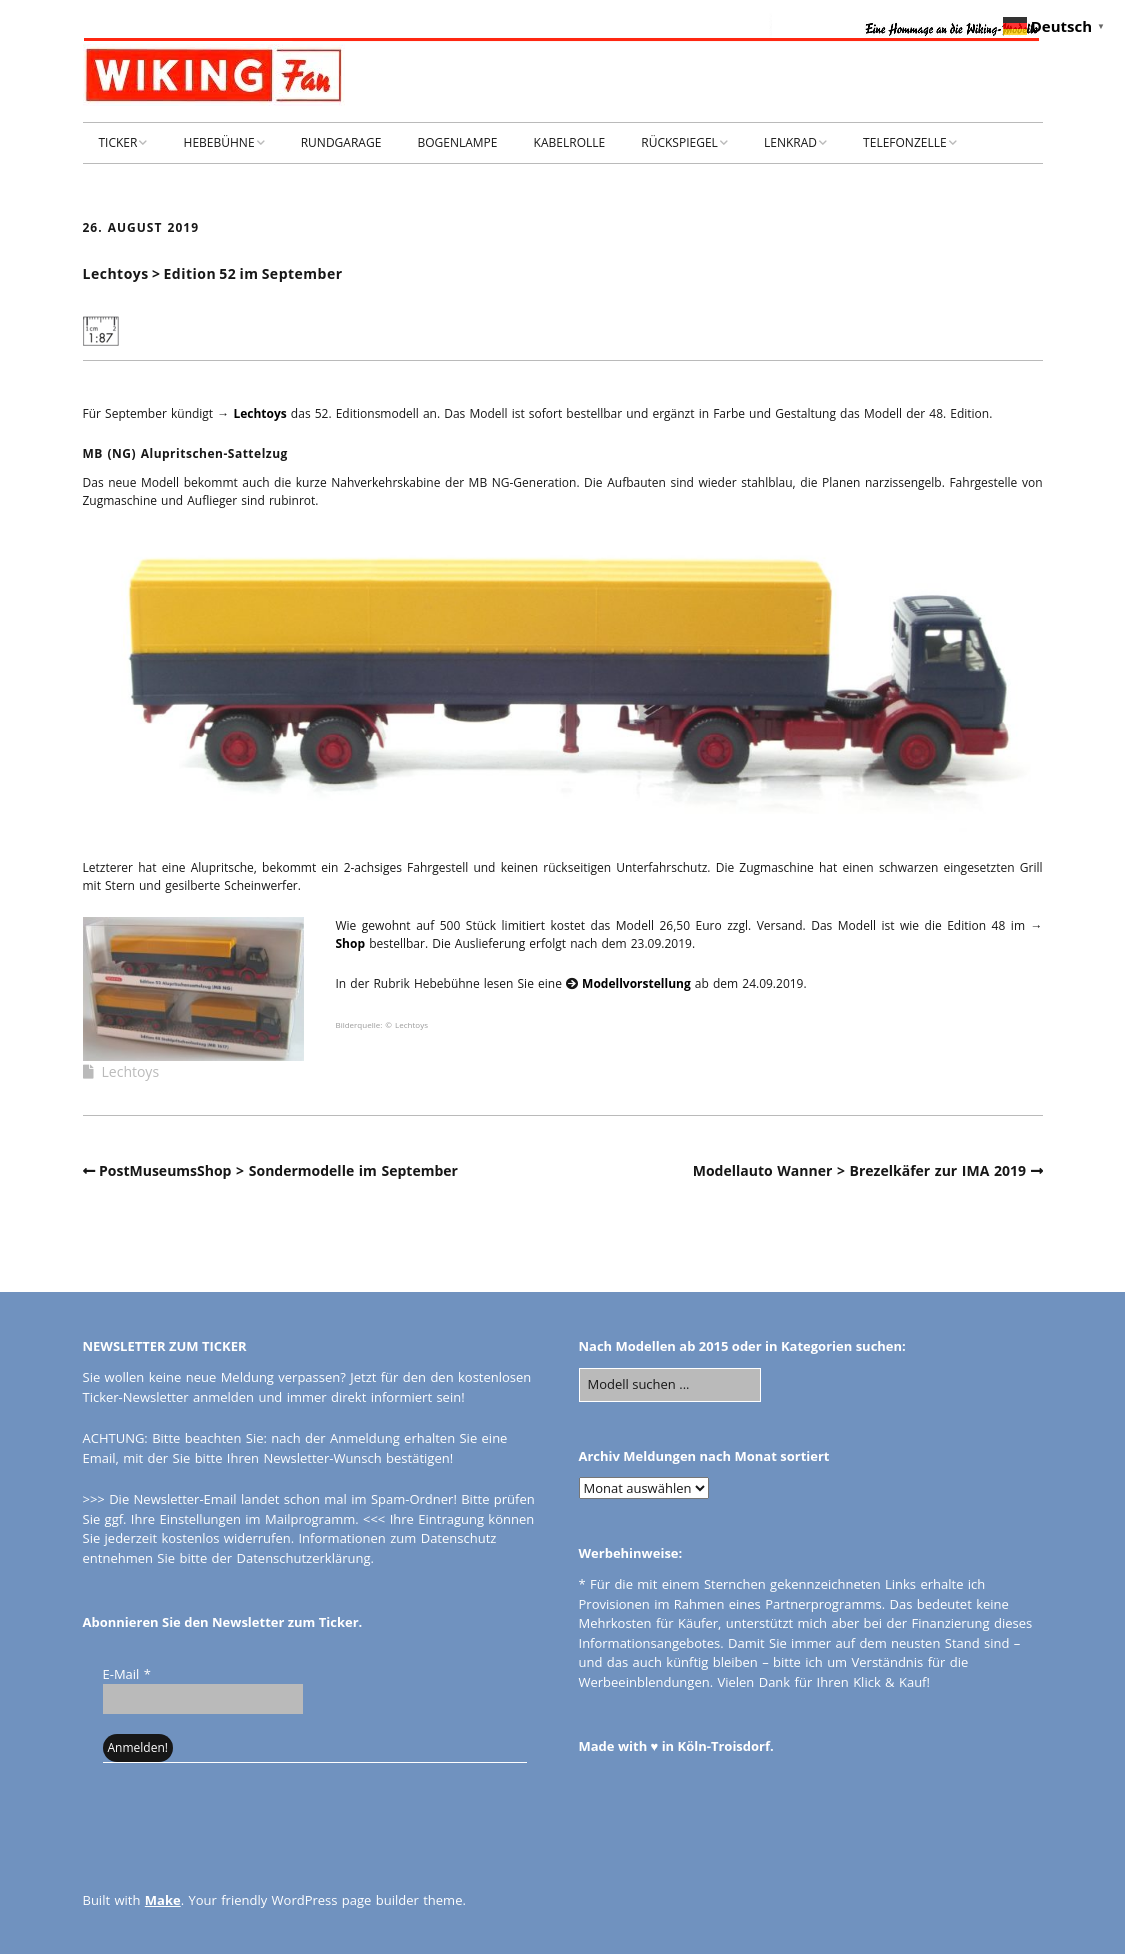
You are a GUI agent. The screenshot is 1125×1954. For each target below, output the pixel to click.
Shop (351, 943)
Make (163, 1900)
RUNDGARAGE (341, 142)
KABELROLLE (570, 142)
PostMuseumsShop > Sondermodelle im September (278, 1170)
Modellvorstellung (636, 983)
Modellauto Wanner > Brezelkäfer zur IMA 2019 (859, 1170)
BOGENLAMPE (457, 142)
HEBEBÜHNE (219, 142)
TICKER (118, 142)
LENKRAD (790, 142)
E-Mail (127, 1674)
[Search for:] (670, 1385)
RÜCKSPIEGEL (679, 142)
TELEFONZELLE (905, 142)
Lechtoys (259, 413)
